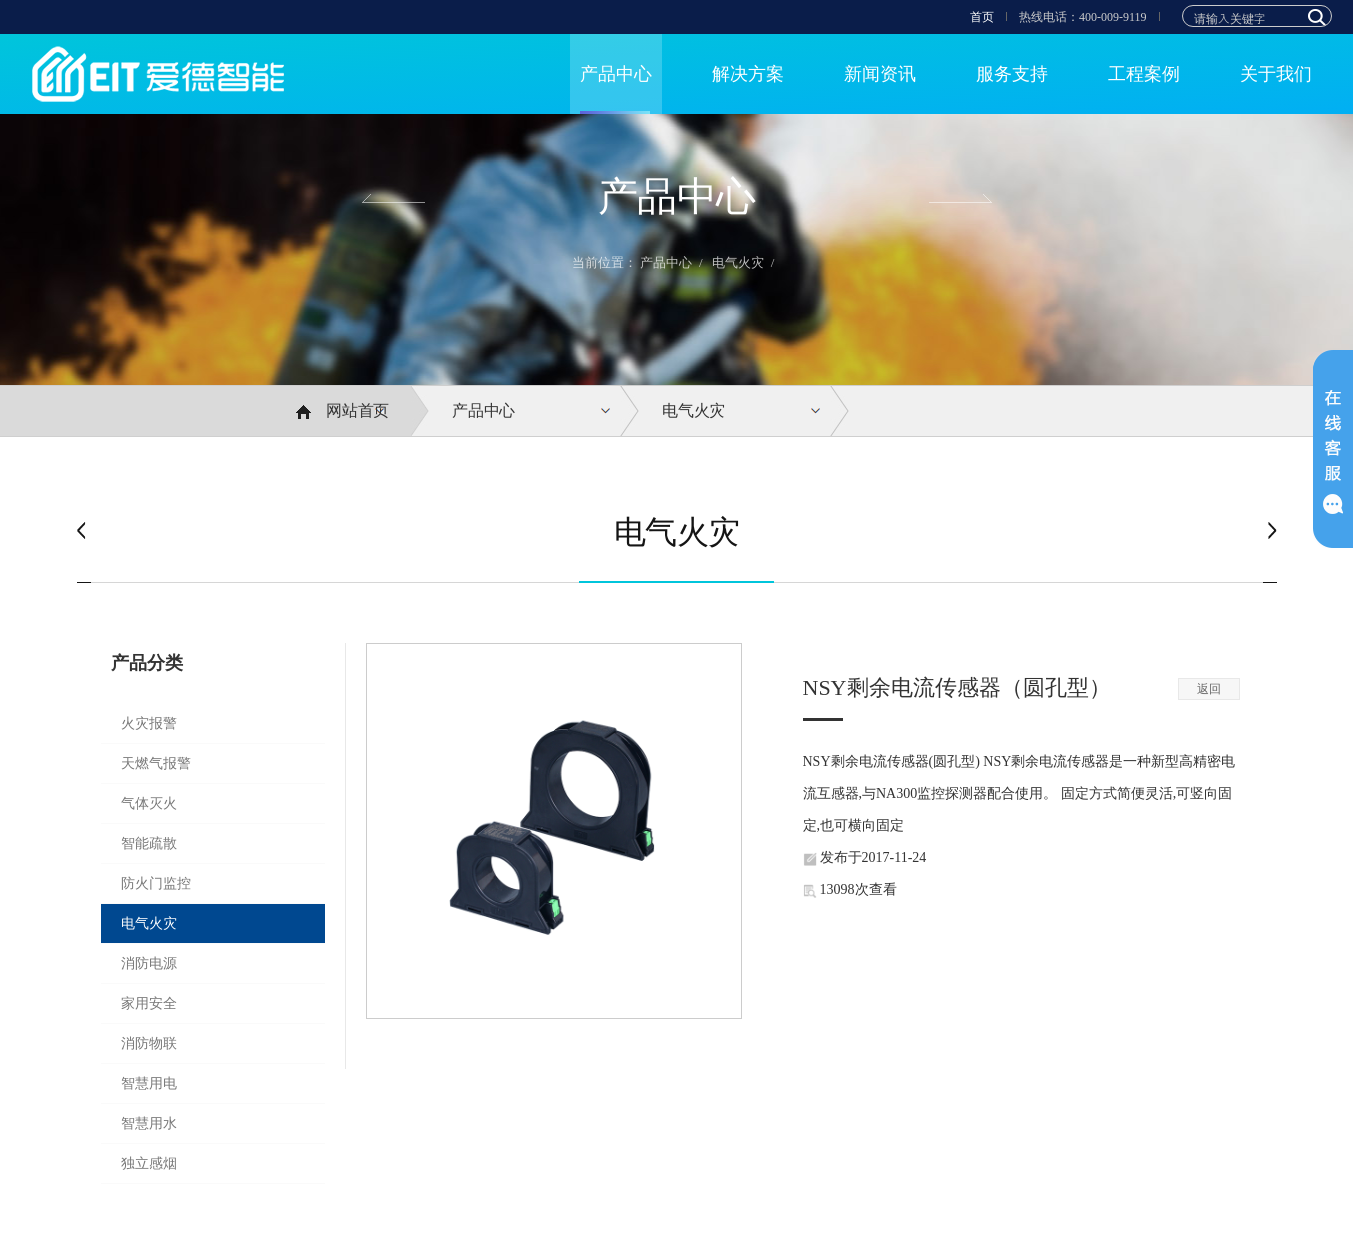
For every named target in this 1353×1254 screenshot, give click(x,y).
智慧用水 (149, 1123)
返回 (1209, 689)
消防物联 (149, 1043)
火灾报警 (149, 723)
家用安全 (149, 1003)
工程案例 (1144, 74)
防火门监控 (156, 883)
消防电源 (149, 963)
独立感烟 (149, 1163)
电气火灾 (738, 262)
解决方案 (748, 74)
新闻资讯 (880, 74)
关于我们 (1276, 74)
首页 (982, 17)
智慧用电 (149, 1083)
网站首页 (342, 411)
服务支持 (1012, 74)
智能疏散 (149, 843)
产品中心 (616, 74)
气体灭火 (149, 803)
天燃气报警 (156, 763)
